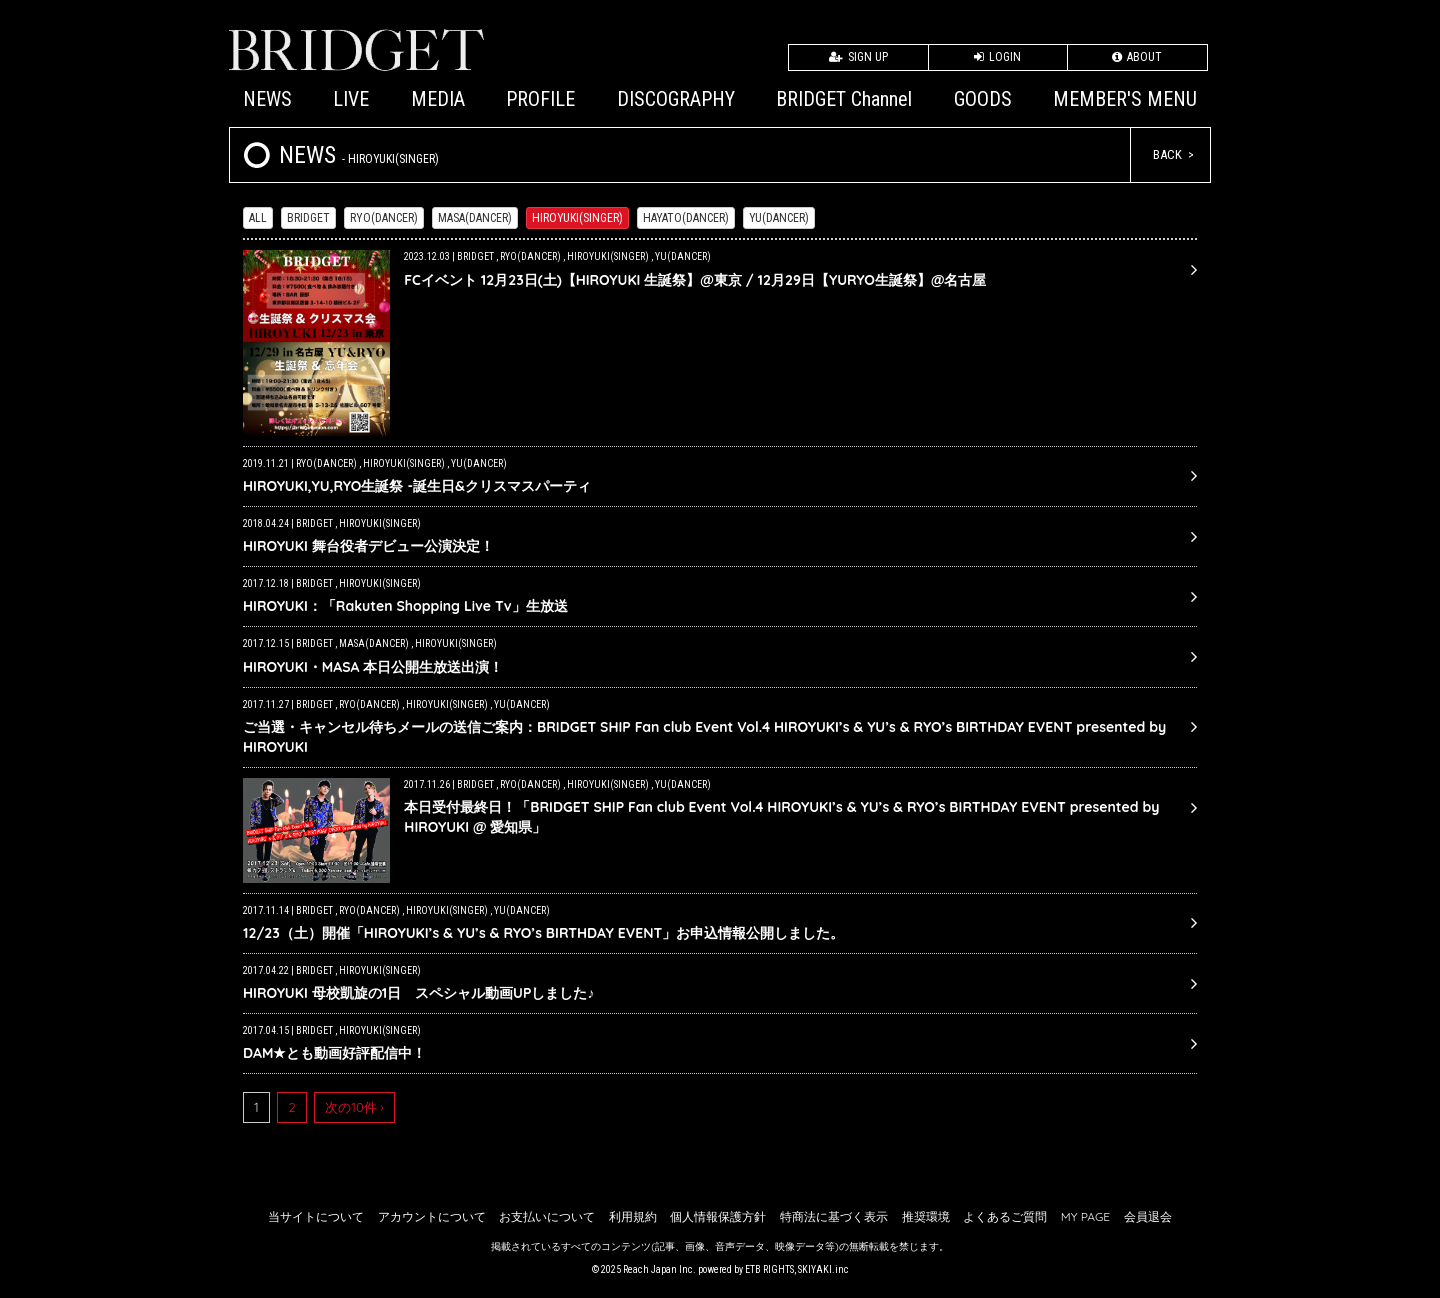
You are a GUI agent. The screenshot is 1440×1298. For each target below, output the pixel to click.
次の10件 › (354, 1107)
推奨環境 (926, 1216)
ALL (258, 218)
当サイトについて (316, 1216)
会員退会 (1148, 1216)
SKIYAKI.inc (823, 1269)
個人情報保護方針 (718, 1216)
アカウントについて (432, 1216)
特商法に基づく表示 (834, 1216)
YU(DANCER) (779, 218)
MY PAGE (1085, 1216)
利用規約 (633, 1216)
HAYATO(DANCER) (686, 218)
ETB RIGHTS (769, 1269)
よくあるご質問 (1005, 1216)
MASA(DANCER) (475, 218)
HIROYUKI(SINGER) (577, 218)
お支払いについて (547, 1216)
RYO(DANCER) (384, 218)
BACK (1167, 154)
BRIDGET (308, 218)
